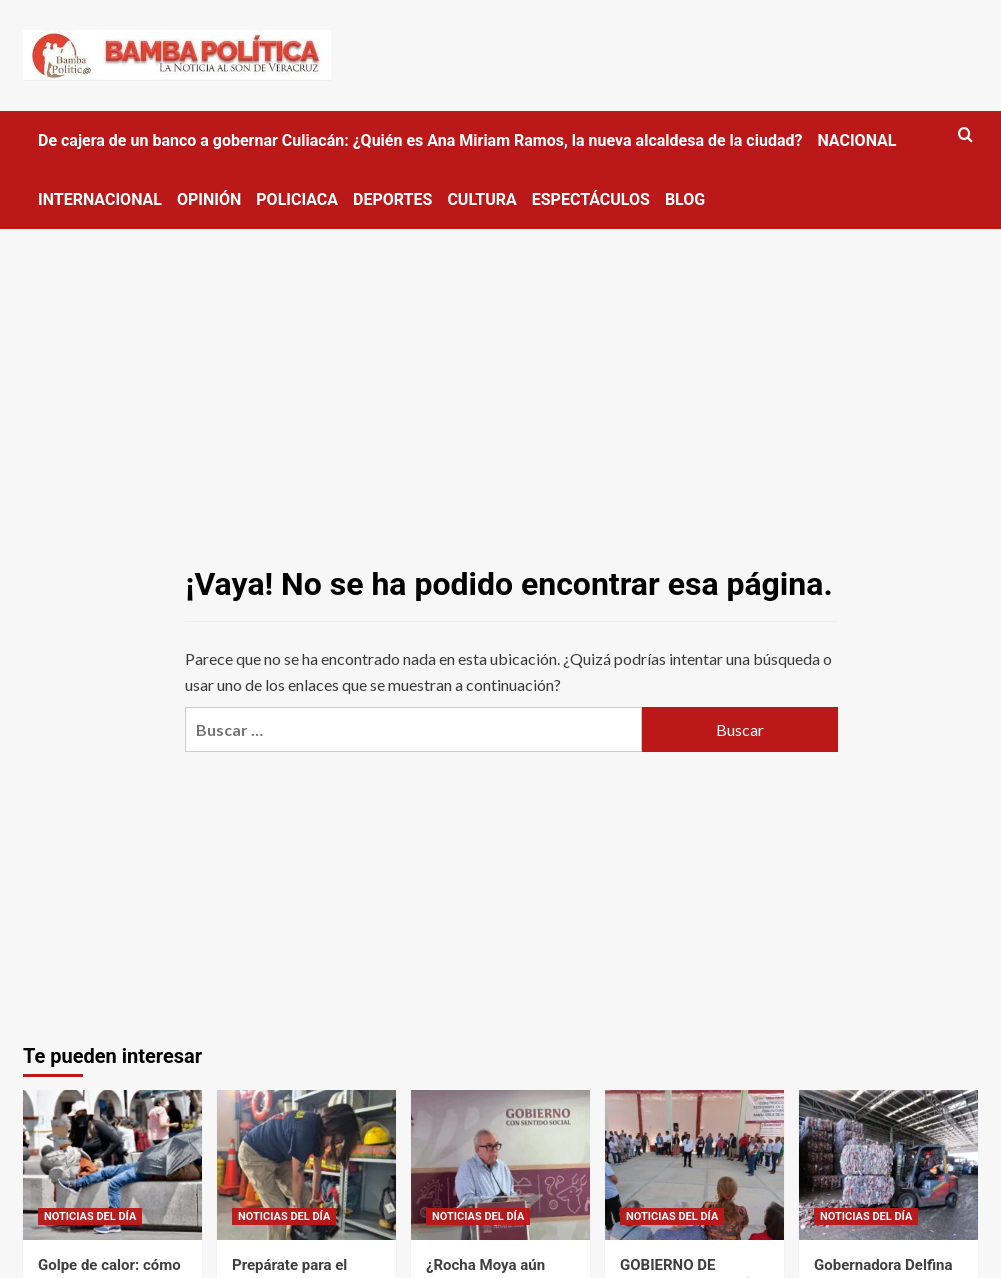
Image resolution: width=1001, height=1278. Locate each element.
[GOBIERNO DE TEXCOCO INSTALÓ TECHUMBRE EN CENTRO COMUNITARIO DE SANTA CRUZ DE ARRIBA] (694, 1165)
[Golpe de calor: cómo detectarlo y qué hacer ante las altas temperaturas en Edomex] (112, 1165)
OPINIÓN (209, 199)
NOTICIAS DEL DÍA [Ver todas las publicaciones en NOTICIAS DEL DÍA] (90, 1216)
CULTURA (481, 199)
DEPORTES (392, 199)
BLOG (685, 199)
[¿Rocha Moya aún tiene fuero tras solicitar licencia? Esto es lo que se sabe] (500, 1165)
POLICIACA (297, 199)
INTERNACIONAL (100, 199)
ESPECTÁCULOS (591, 199)
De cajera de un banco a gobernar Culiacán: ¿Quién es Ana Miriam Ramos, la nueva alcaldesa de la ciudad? (420, 140)
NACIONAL (856, 140)
